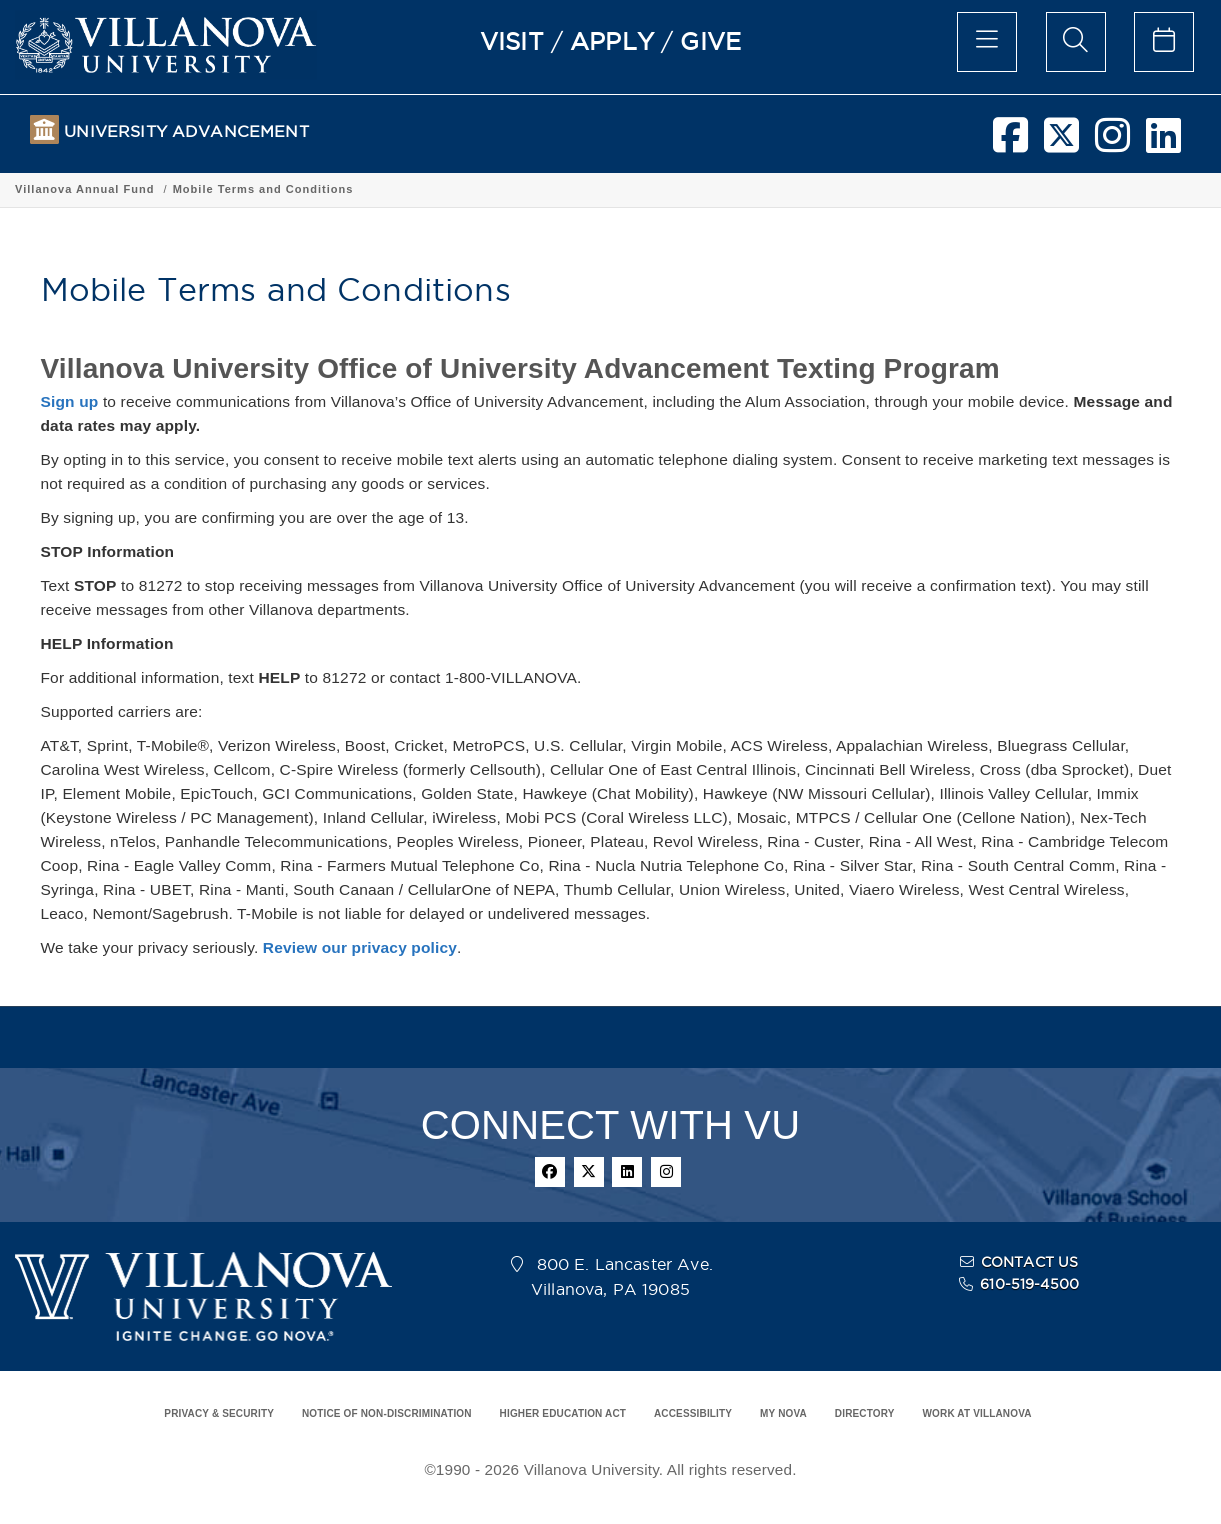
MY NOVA (783, 1413)
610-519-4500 (1029, 1284)
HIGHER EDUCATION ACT (563, 1413)
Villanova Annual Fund (278, 189)
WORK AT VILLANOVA (977, 1413)
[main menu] (987, 42)
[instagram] (1112, 143)
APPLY (612, 41)
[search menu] (1076, 42)
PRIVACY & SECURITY (219, 1413)
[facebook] (1010, 143)
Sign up (70, 401)
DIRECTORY (865, 1413)
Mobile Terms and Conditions (457, 189)
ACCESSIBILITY (693, 1413)
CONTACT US (1030, 1262)
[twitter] (1061, 143)
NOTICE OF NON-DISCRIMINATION (387, 1413)
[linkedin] (1163, 143)
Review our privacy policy (360, 947)
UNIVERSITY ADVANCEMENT (186, 131)
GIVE (710, 41)
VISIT (512, 41)
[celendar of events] (1164, 42)
